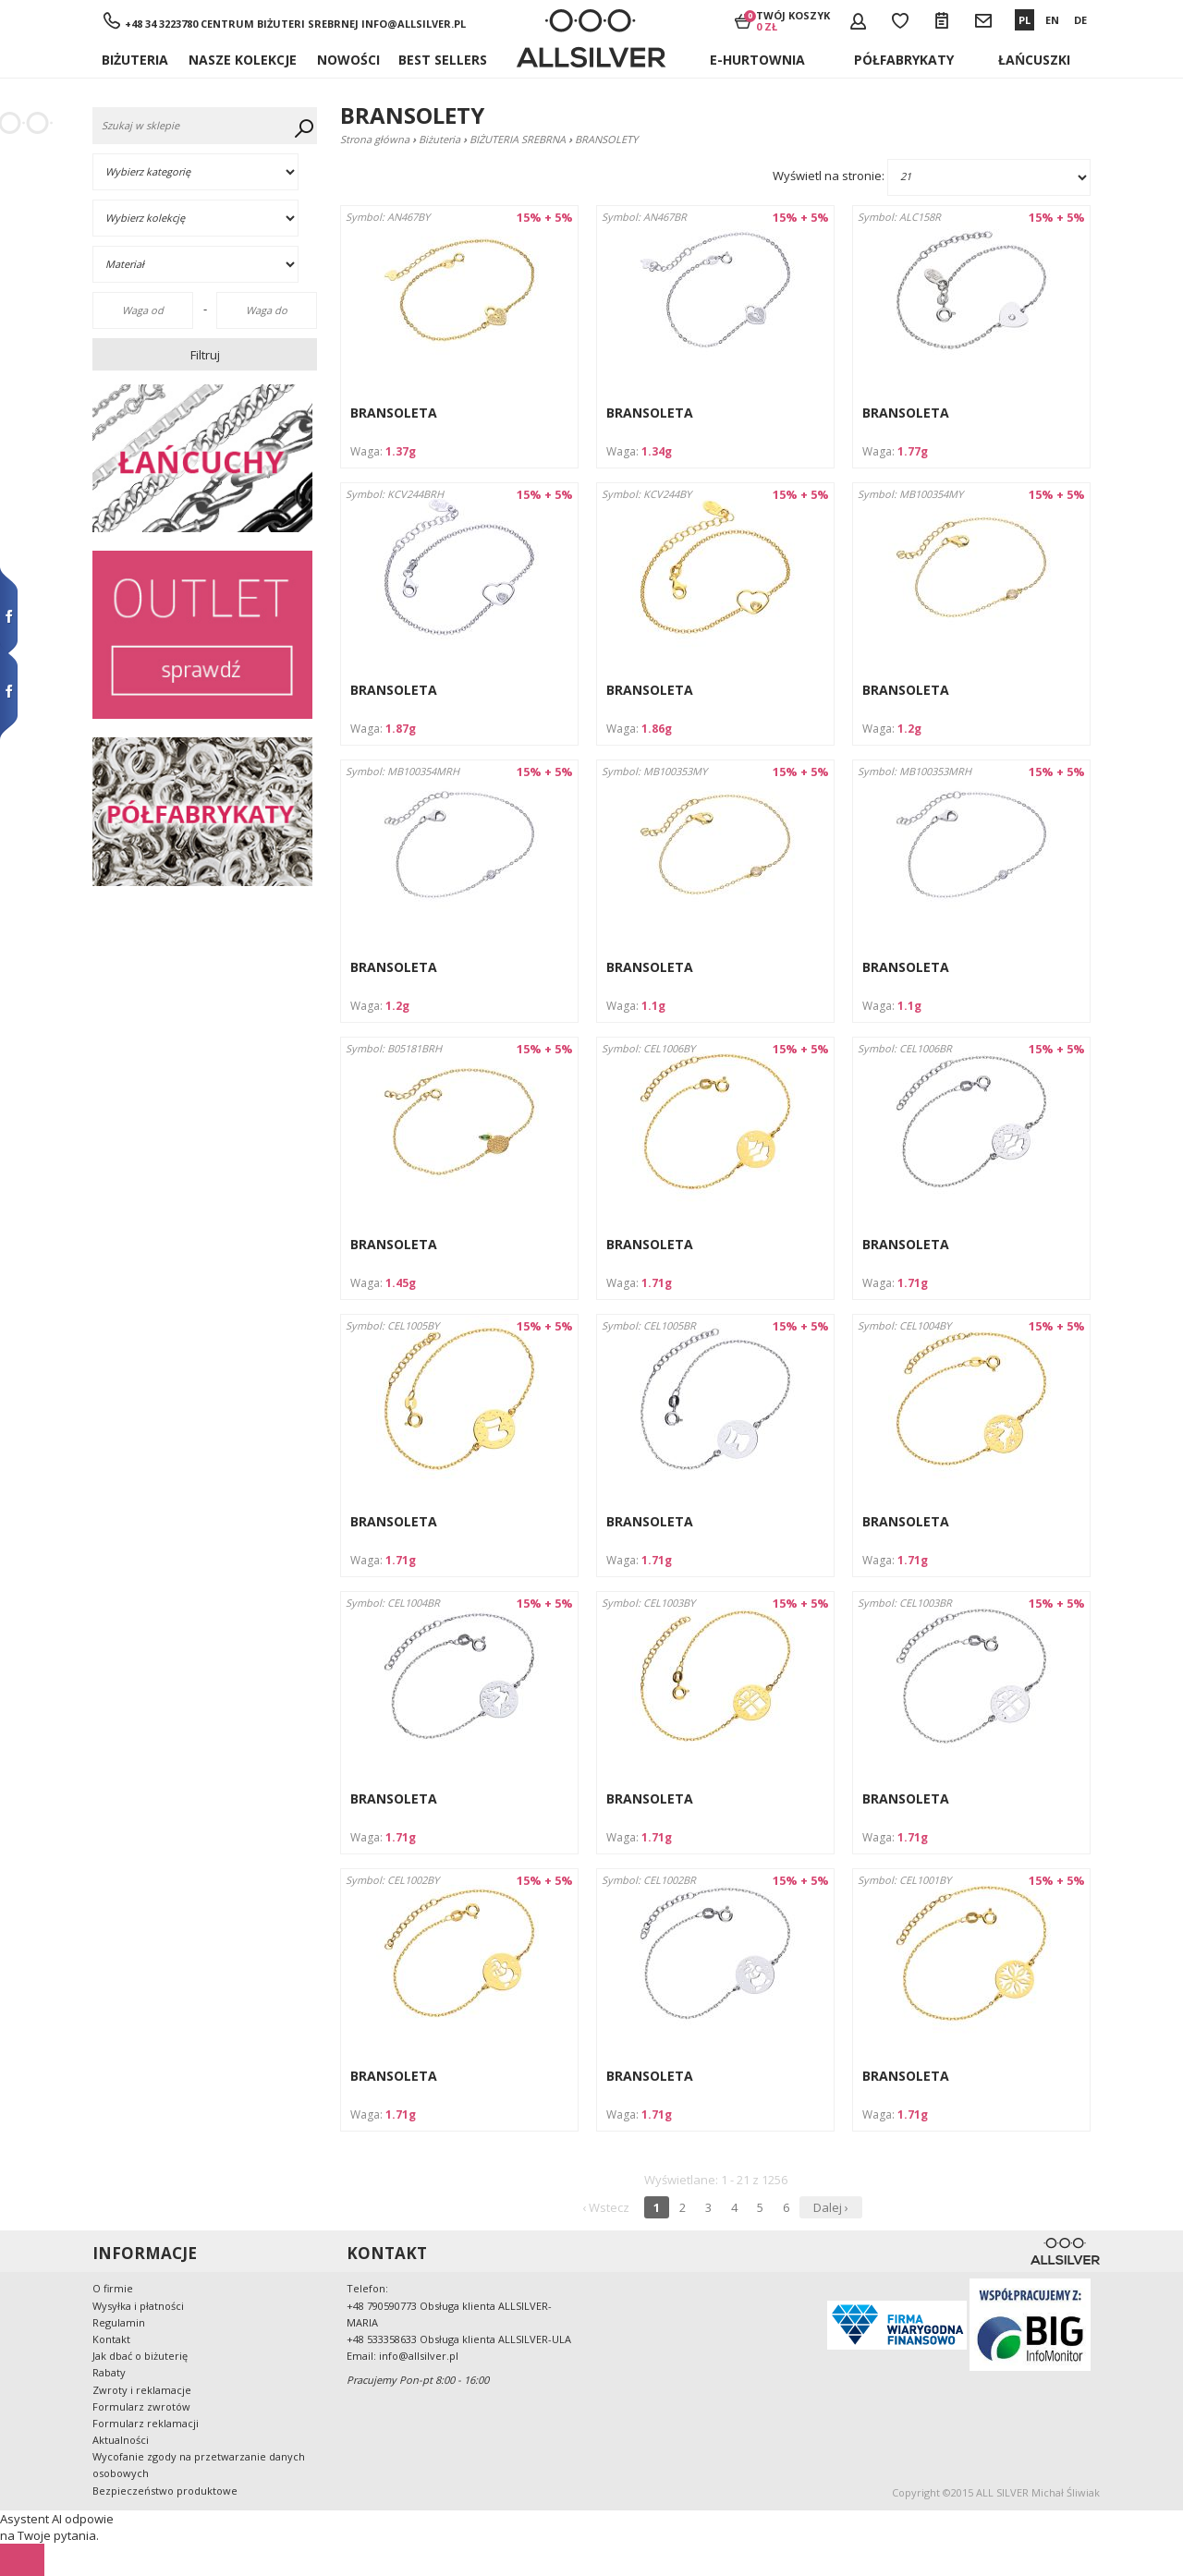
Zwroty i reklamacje (141, 2390)
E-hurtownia (757, 59)
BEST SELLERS (442, 59)
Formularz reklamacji (145, 2423)
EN (1052, 20)
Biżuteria (135, 59)
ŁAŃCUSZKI (1034, 59)
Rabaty (109, 2372)
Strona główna (374, 139)
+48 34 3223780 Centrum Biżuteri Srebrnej (242, 23)
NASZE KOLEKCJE (243, 59)
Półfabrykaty (904, 59)
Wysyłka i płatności (138, 2306)
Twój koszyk (793, 20)
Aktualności (120, 2440)
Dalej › (830, 2207)
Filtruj (205, 354)
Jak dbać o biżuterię (140, 2356)
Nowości (348, 59)
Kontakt (111, 2339)
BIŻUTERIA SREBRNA (518, 139)
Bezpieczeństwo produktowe (165, 2490)
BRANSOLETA (393, 412)
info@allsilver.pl (413, 23)
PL (1024, 20)
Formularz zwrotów (141, 2406)
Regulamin (118, 2322)
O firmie (112, 2288)
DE (1080, 20)
